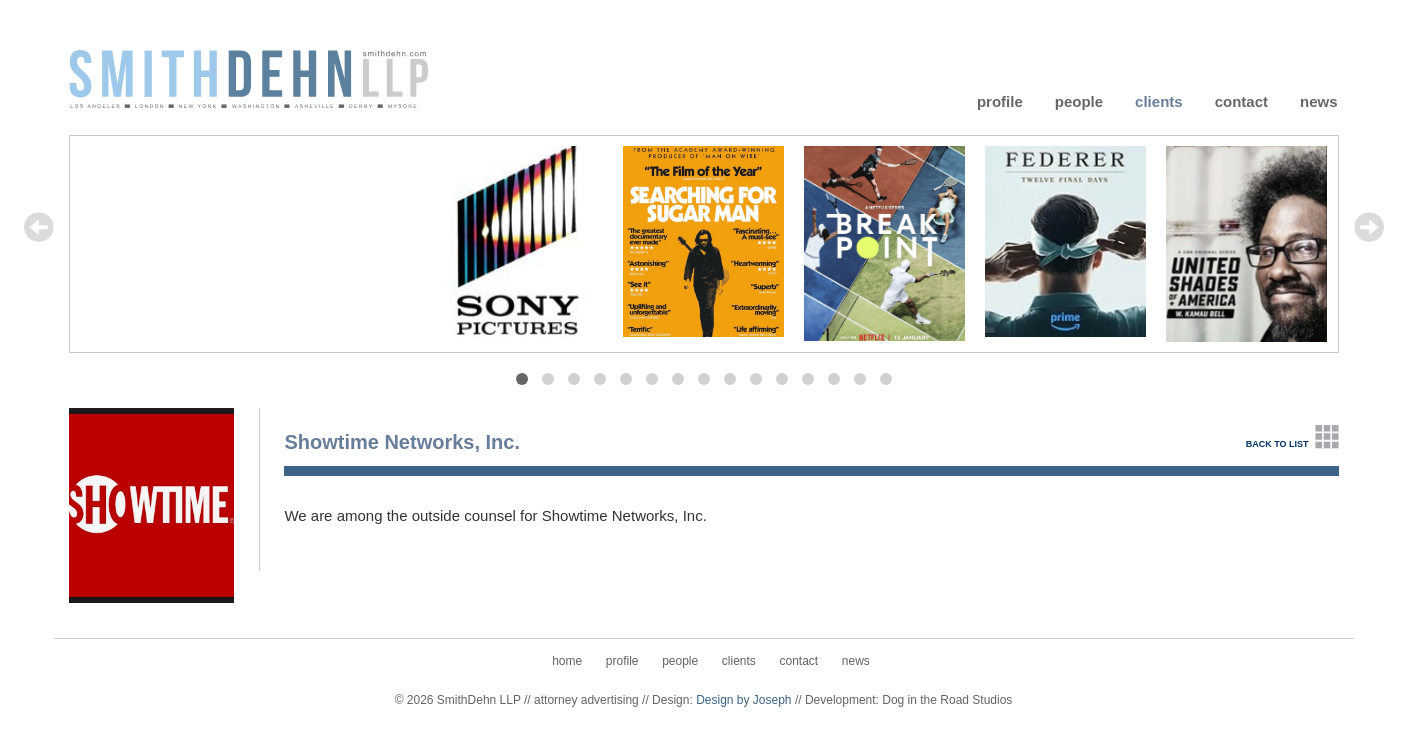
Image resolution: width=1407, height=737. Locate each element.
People (1079, 100)
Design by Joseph (743, 700)
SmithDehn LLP (249, 77)
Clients (1159, 100)
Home (567, 661)
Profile (1000, 100)
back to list (1277, 444)
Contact (1241, 100)
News (1319, 100)
